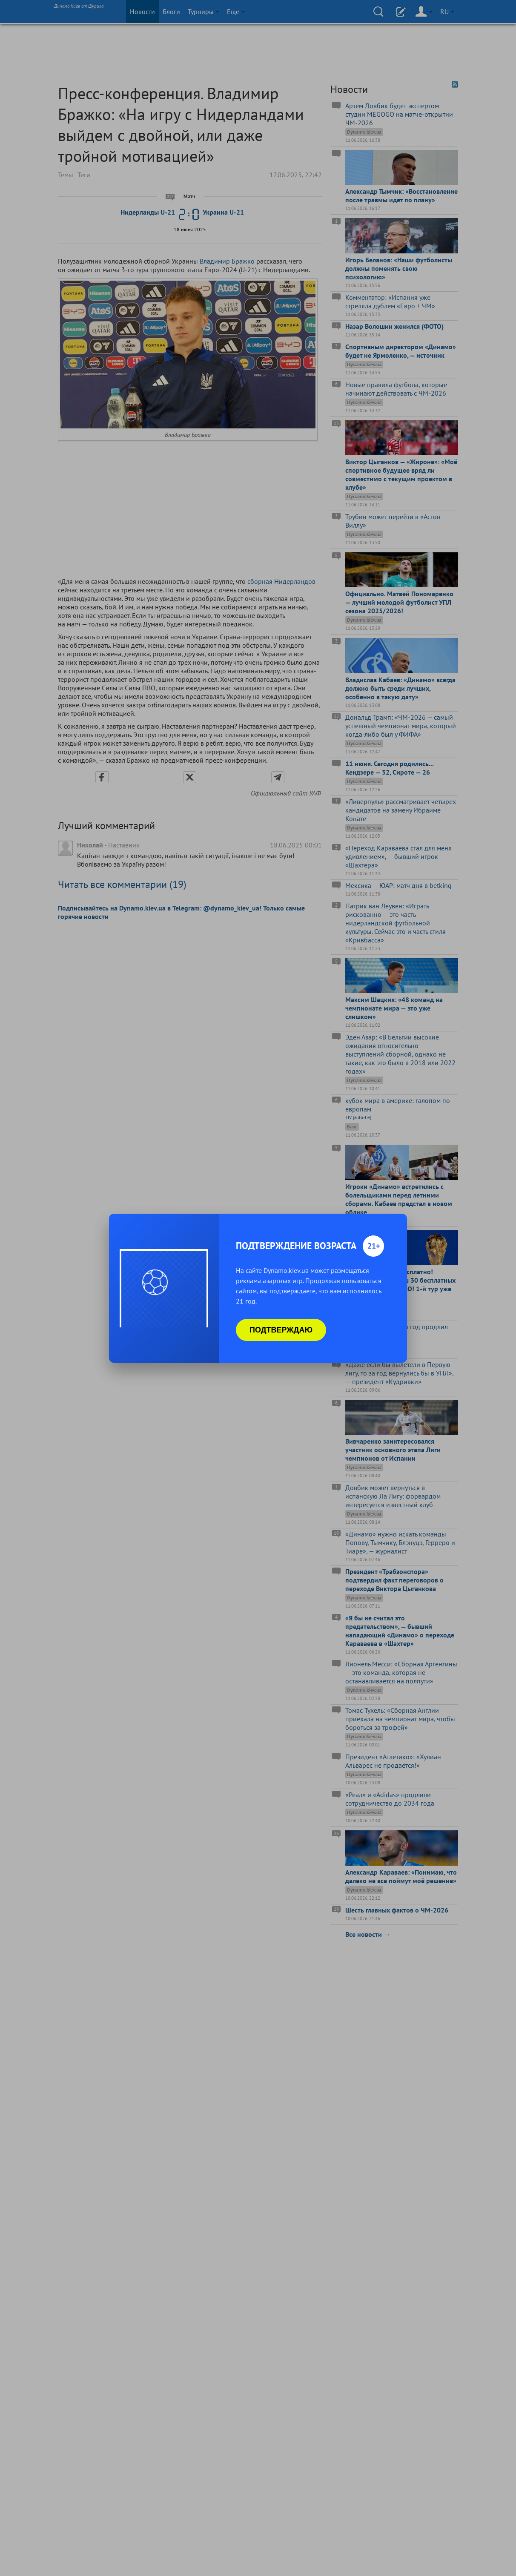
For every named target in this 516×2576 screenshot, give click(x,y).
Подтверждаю (280, 1330)
